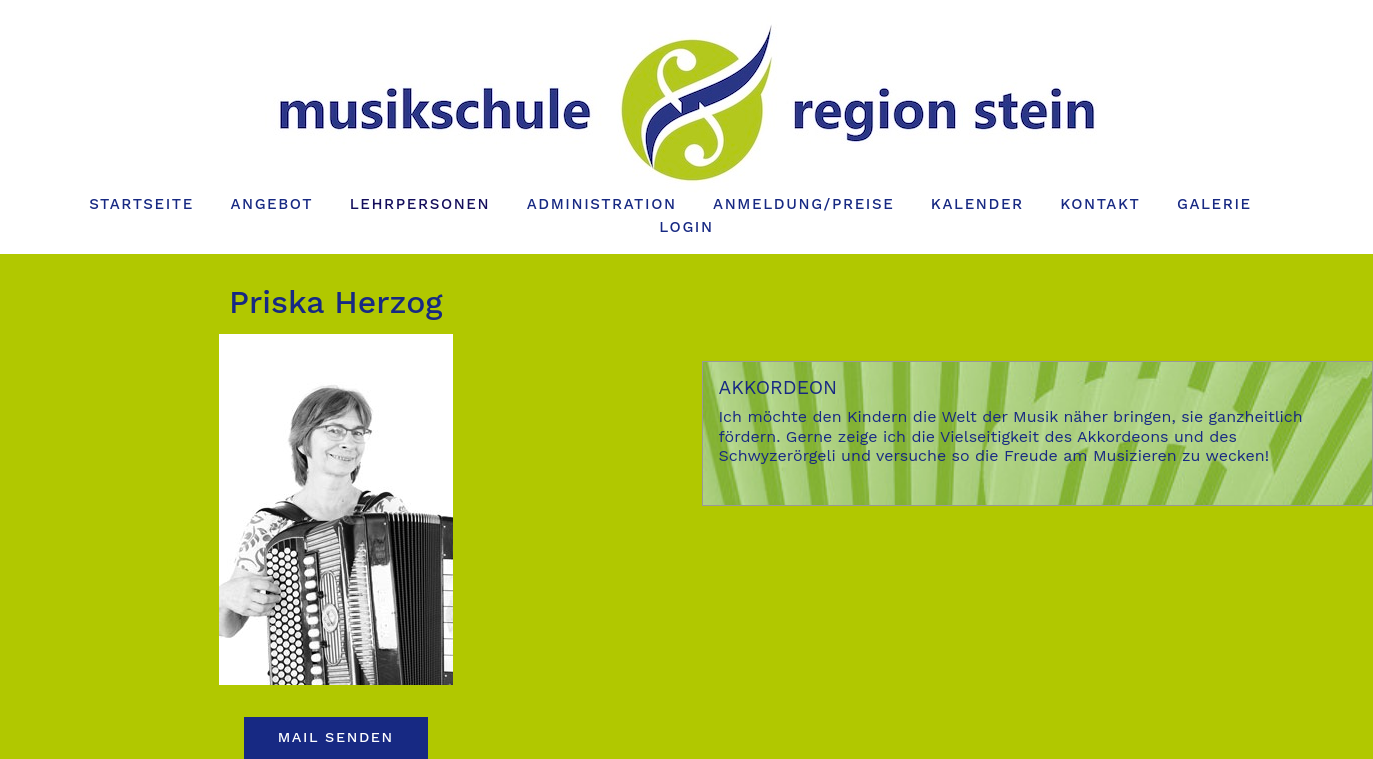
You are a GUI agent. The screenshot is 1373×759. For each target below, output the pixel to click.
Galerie (1214, 204)
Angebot (271, 204)
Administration (602, 204)
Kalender (977, 204)
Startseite (141, 204)
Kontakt (1100, 204)
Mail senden (336, 737)
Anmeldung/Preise (803, 204)
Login (686, 227)
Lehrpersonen (420, 204)
